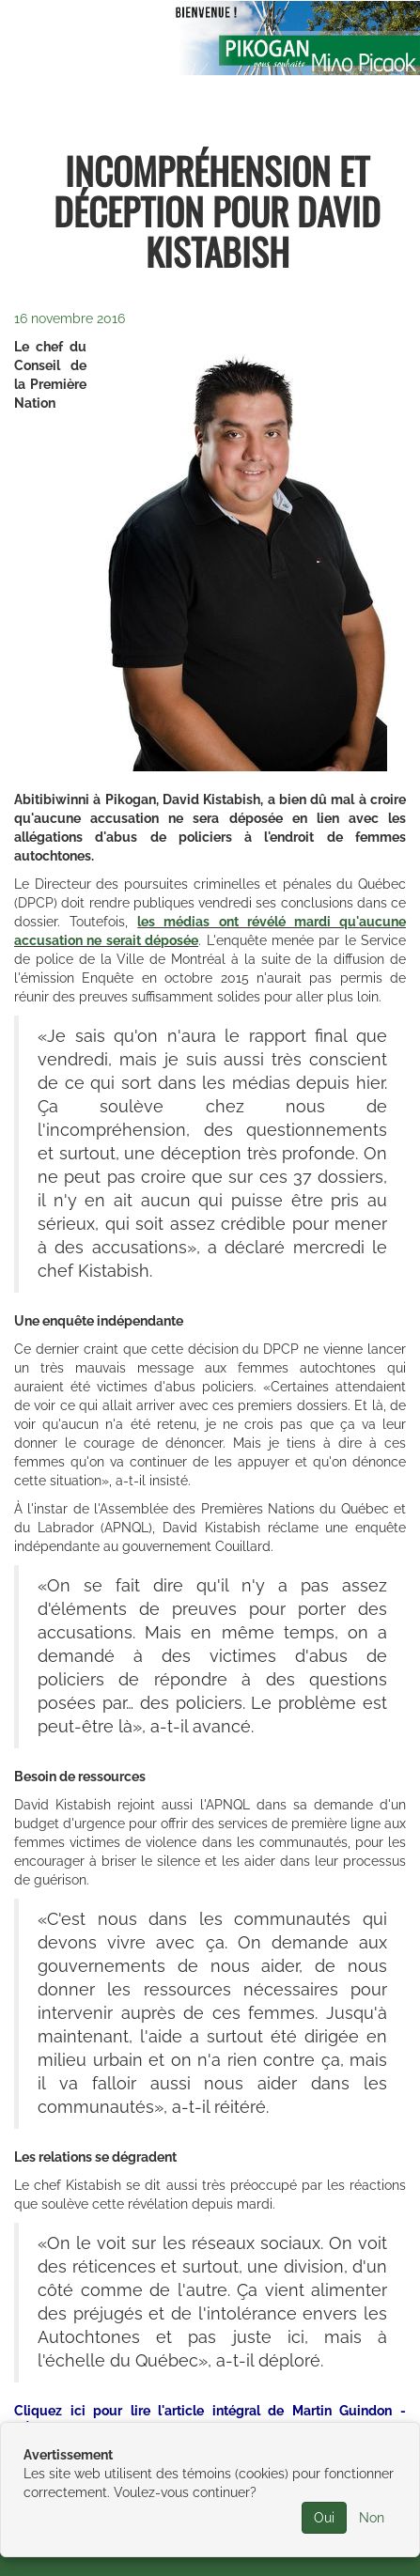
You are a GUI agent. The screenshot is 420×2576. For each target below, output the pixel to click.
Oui (324, 2517)
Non (371, 2517)
